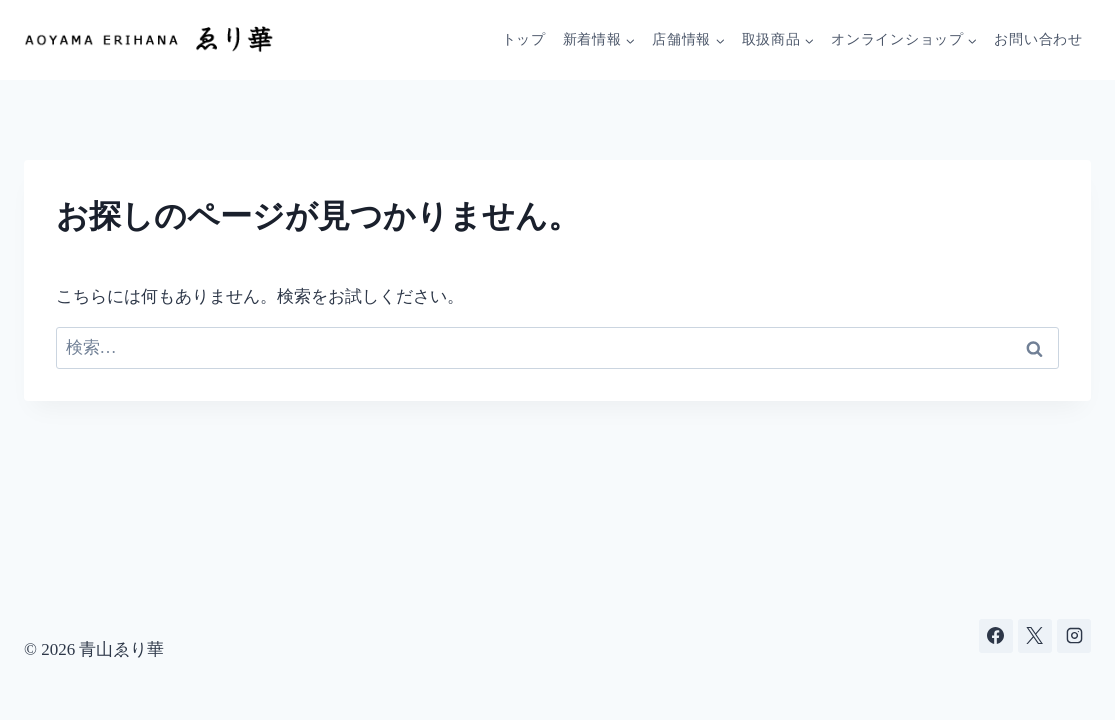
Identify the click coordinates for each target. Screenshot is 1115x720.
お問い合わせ (1038, 39)
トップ (524, 39)
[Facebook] (996, 636)
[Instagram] (1074, 636)
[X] (1035, 636)
